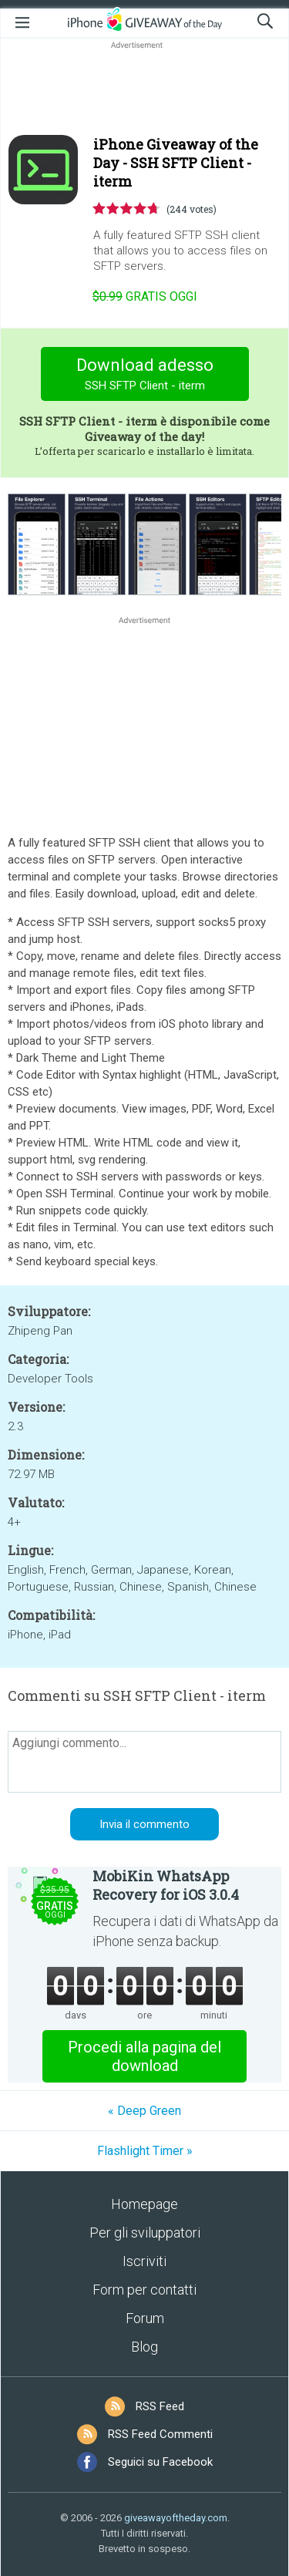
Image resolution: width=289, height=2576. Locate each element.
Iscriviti (144, 2261)
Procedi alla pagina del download (144, 2056)
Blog (144, 2347)
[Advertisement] (144, 89)
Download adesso (144, 375)
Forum (145, 2318)
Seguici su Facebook (160, 2462)
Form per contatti (144, 2289)
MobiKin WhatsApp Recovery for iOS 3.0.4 (165, 1885)
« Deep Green (144, 2110)
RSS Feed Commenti (160, 2434)
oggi (144, 296)
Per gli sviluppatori (144, 2232)
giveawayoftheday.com (175, 2518)
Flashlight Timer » (145, 2150)
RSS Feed (160, 2406)
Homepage (144, 2204)
